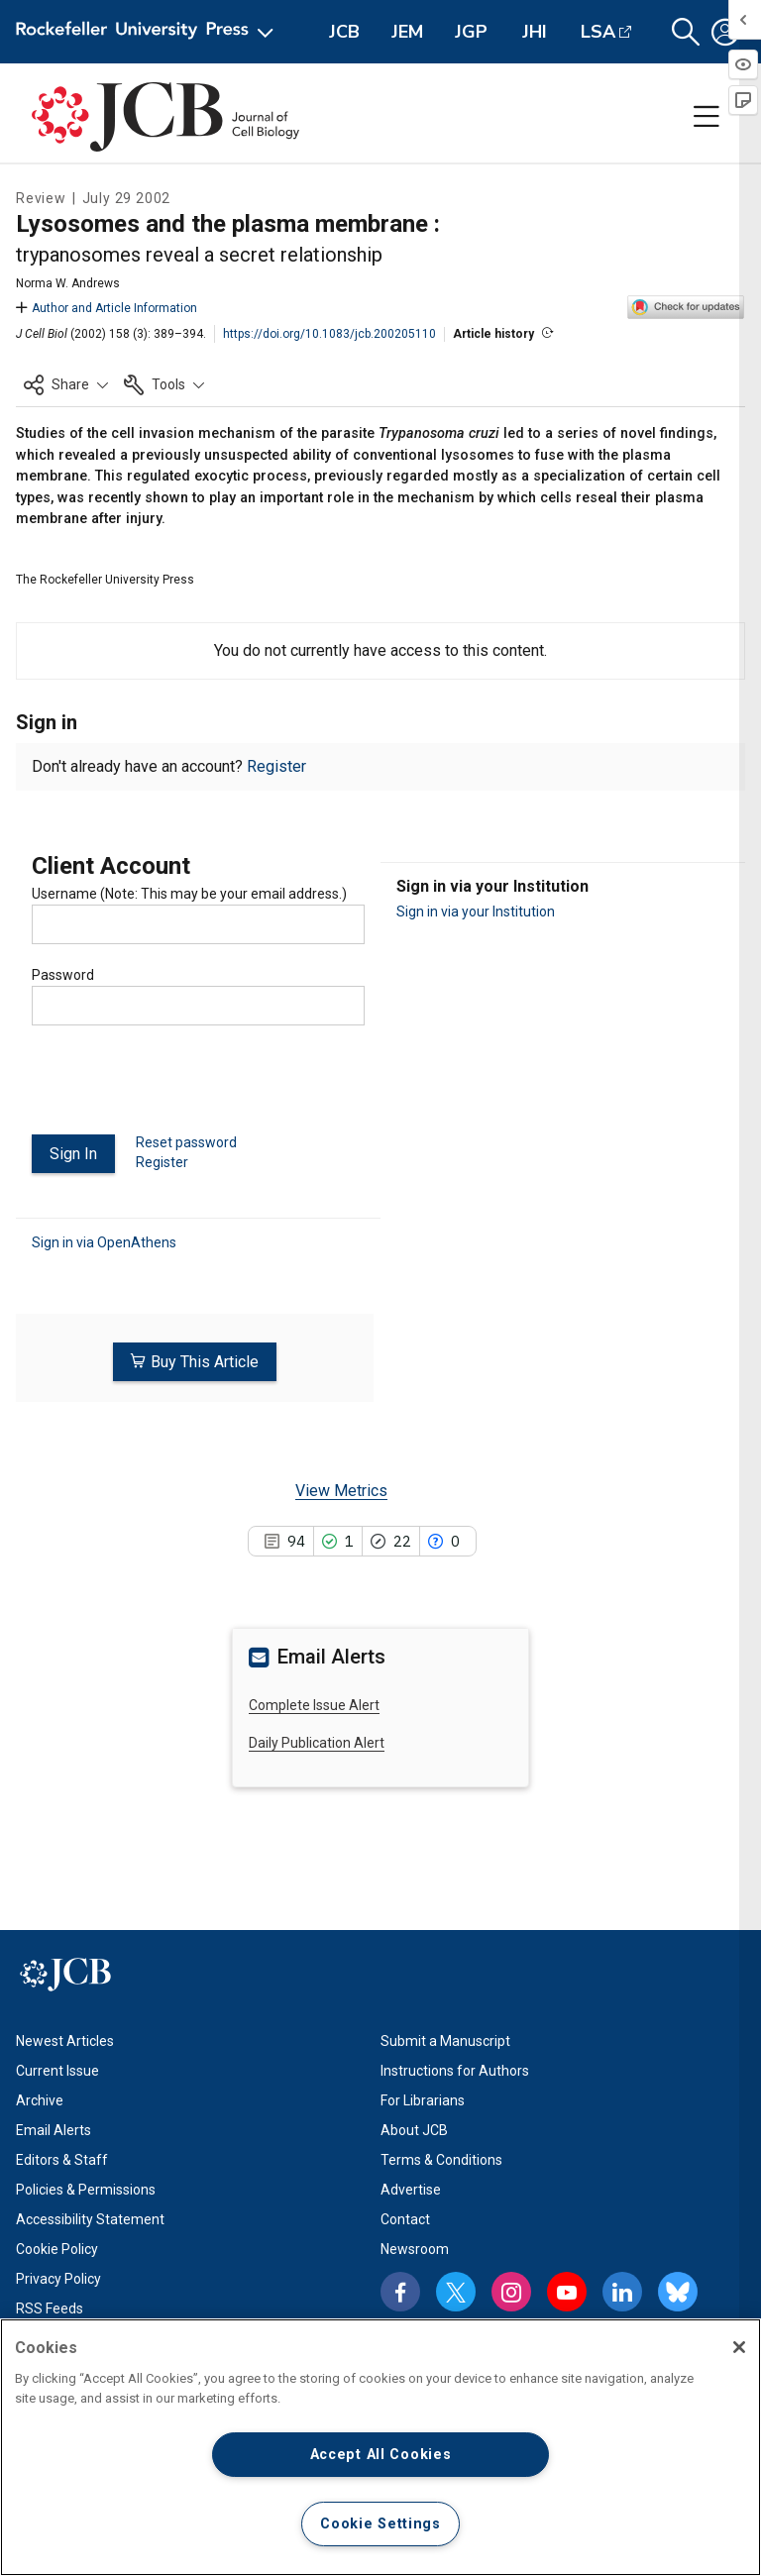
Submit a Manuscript (445, 2040)
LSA (598, 32)
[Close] (739, 2347)
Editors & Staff (62, 2159)
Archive (39, 2099)
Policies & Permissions (86, 2189)
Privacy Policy (58, 2278)
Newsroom (414, 2248)
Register (276, 766)
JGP (471, 32)
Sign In (73, 1153)
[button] (686, 32)
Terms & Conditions (441, 2159)
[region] (380, 2447)
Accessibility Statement (90, 2218)
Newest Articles (65, 2040)
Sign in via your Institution (475, 911)
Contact (405, 2218)
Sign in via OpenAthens (104, 1241)
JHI (534, 32)
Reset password (186, 1142)
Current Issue (57, 2070)
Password (63, 975)
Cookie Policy (57, 2248)
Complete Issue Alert (314, 1704)
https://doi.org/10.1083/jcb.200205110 (329, 334)
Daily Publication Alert (316, 1743)
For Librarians (422, 2099)
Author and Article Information (106, 308)
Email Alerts (53, 2129)
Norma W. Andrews (68, 283)
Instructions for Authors (454, 2070)
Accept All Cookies (381, 2454)
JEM (407, 32)
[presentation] (182, 1088)
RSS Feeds (49, 2307)
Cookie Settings (380, 2524)
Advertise (410, 2189)
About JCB (414, 2129)
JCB (344, 32)
